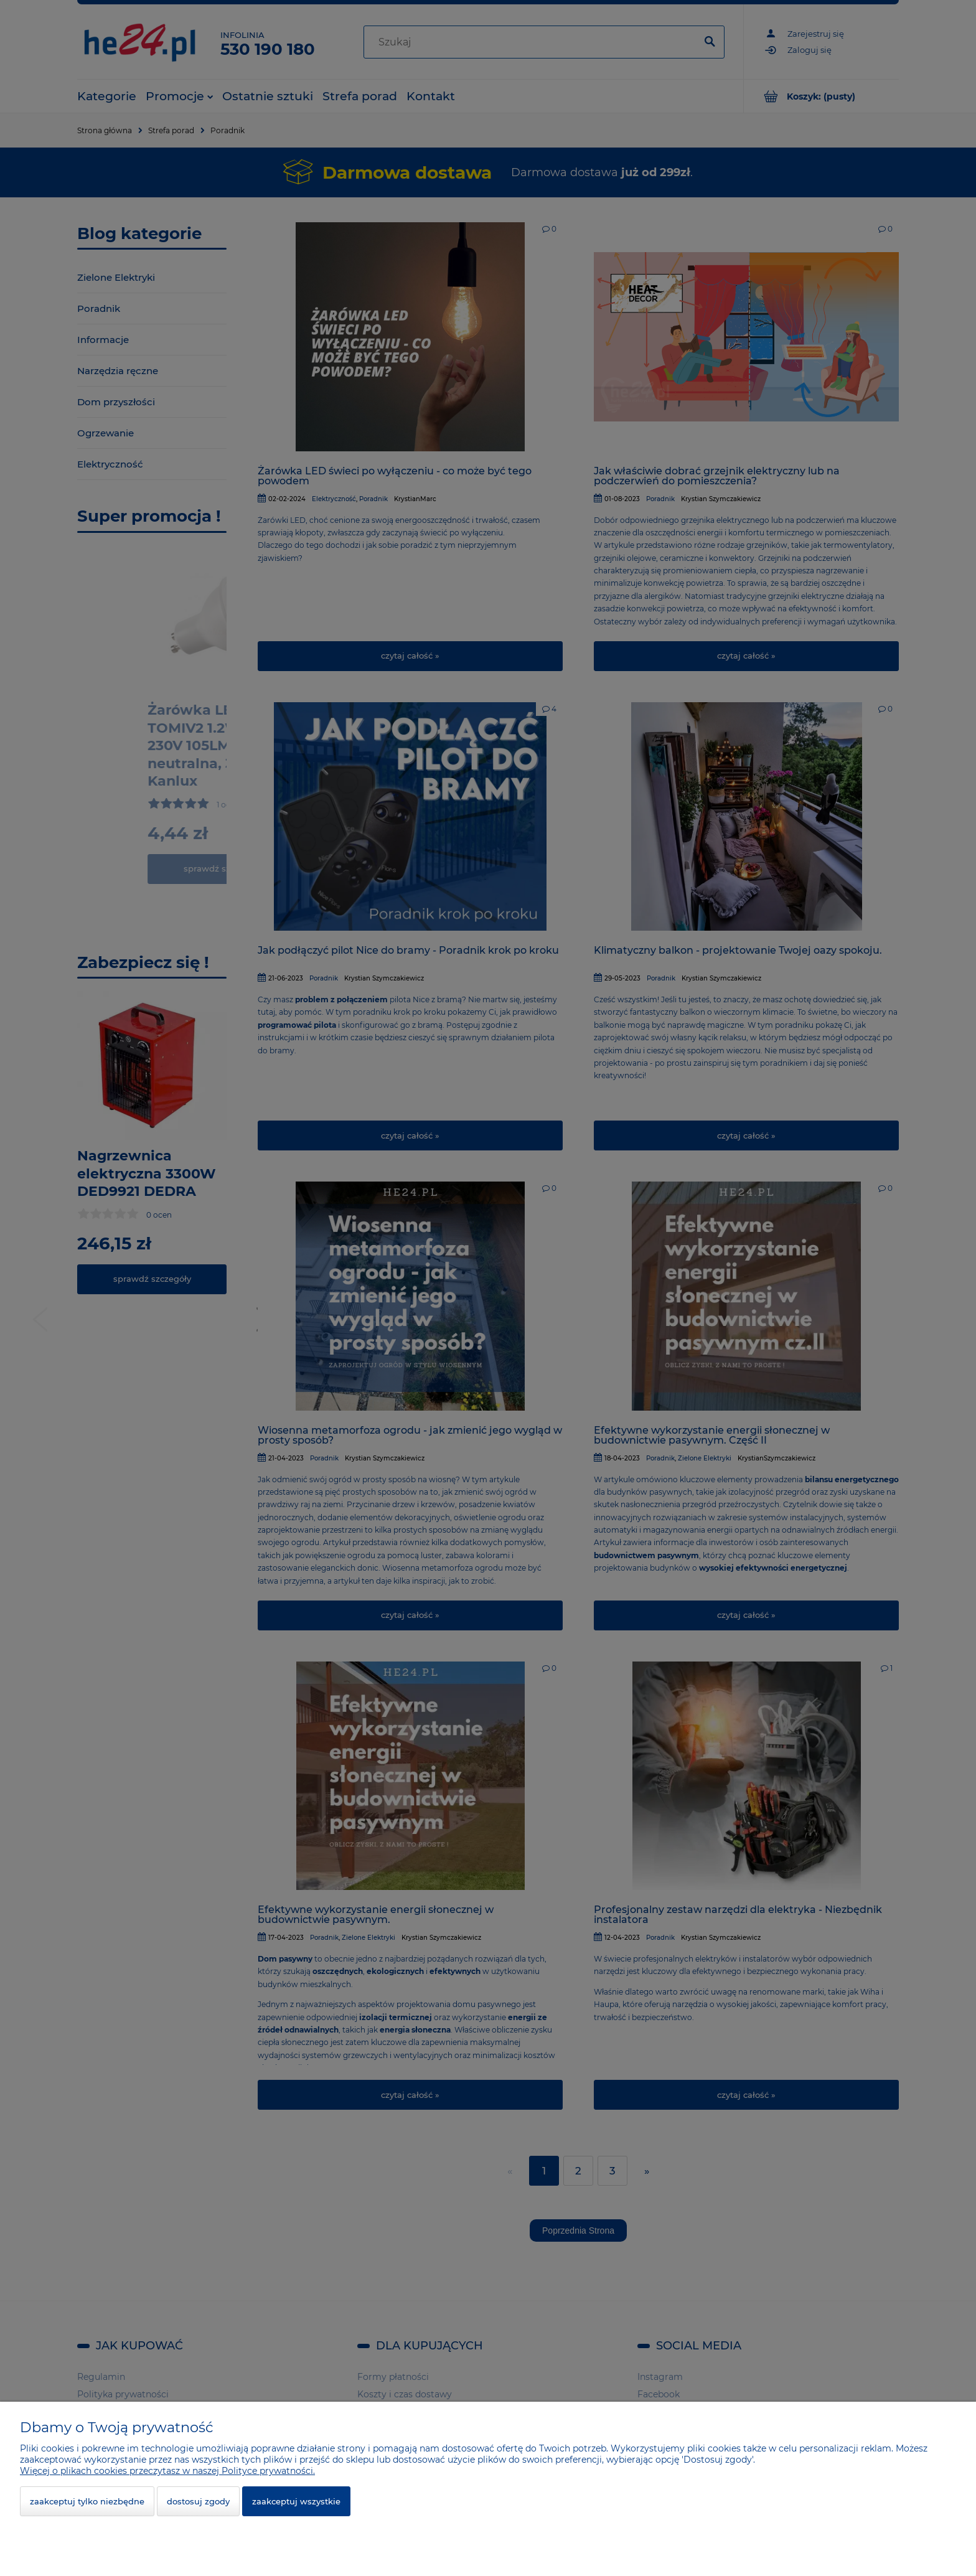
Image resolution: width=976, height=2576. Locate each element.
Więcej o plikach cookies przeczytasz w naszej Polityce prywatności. (167, 2470)
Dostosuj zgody (198, 2501)
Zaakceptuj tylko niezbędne (87, 2501)
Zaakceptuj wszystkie (296, 2501)
